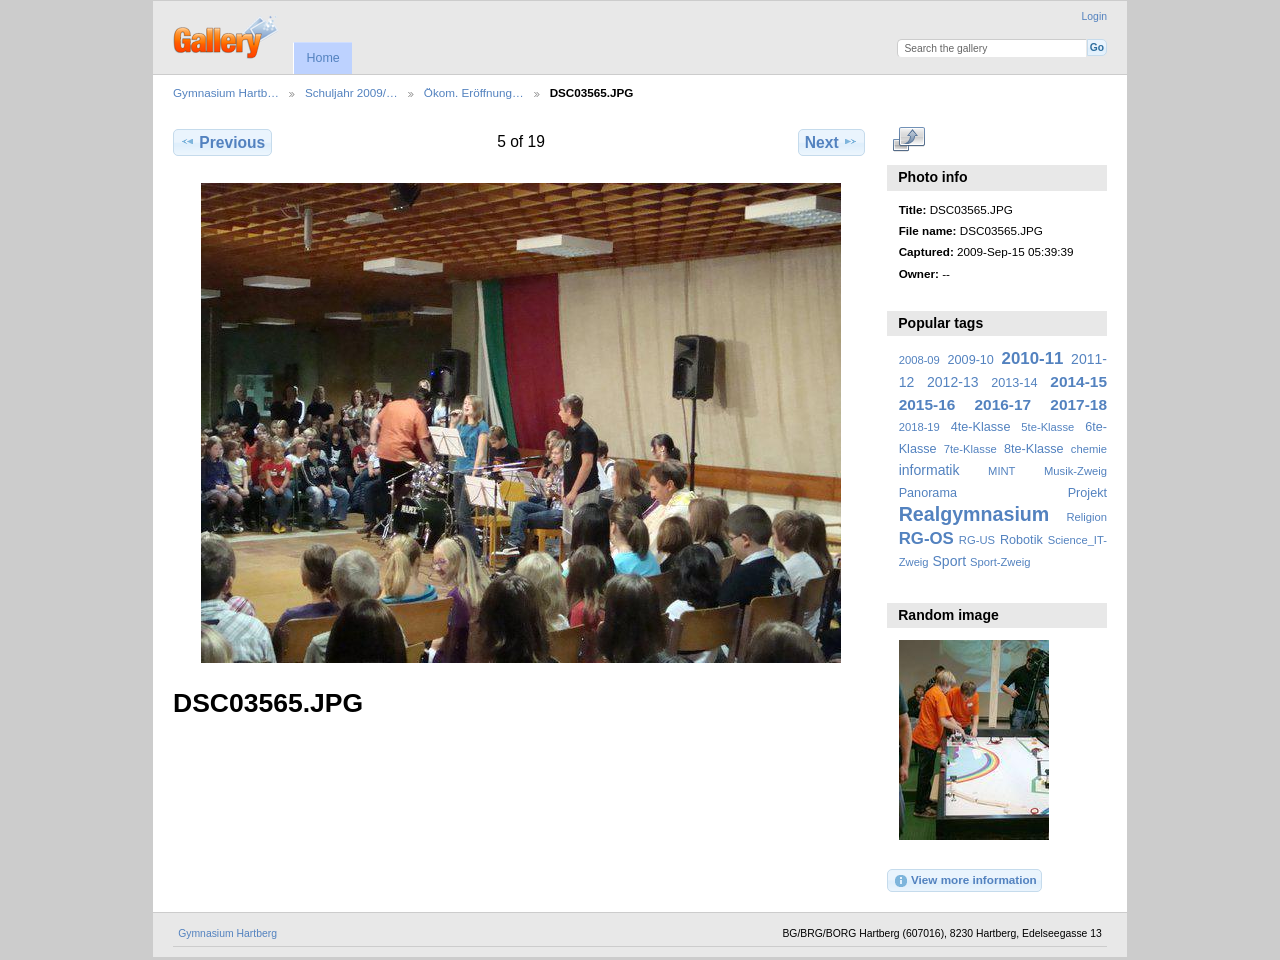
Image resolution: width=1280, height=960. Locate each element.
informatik (929, 470)
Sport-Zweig (1000, 562)
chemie (1089, 449)
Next (831, 142)
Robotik (1021, 540)
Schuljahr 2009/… (351, 92)
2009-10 (971, 360)
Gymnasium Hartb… (226, 92)
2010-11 (1033, 358)
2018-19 (919, 427)
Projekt (1087, 493)
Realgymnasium (974, 514)
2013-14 (1014, 383)
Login (1094, 16)
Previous (222, 142)
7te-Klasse (970, 449)
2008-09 (919, 360)
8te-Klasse (1034, 449)
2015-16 (927, 404)
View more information (965, 881)
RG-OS (926, 538)
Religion (1086, 517)
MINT (1001, 471)
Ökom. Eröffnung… (474, 92)
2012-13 (953, 382)
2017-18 (1078, 404)
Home (322, 58)
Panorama (928, 493)
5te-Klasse (1047, 427)
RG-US (977, 540)
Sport (950, 561)
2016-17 (1003, 404)
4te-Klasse (981, 427)
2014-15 (1078, 381)
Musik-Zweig (1075, 471)
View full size (909, 140)
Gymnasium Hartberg (227, 933)
